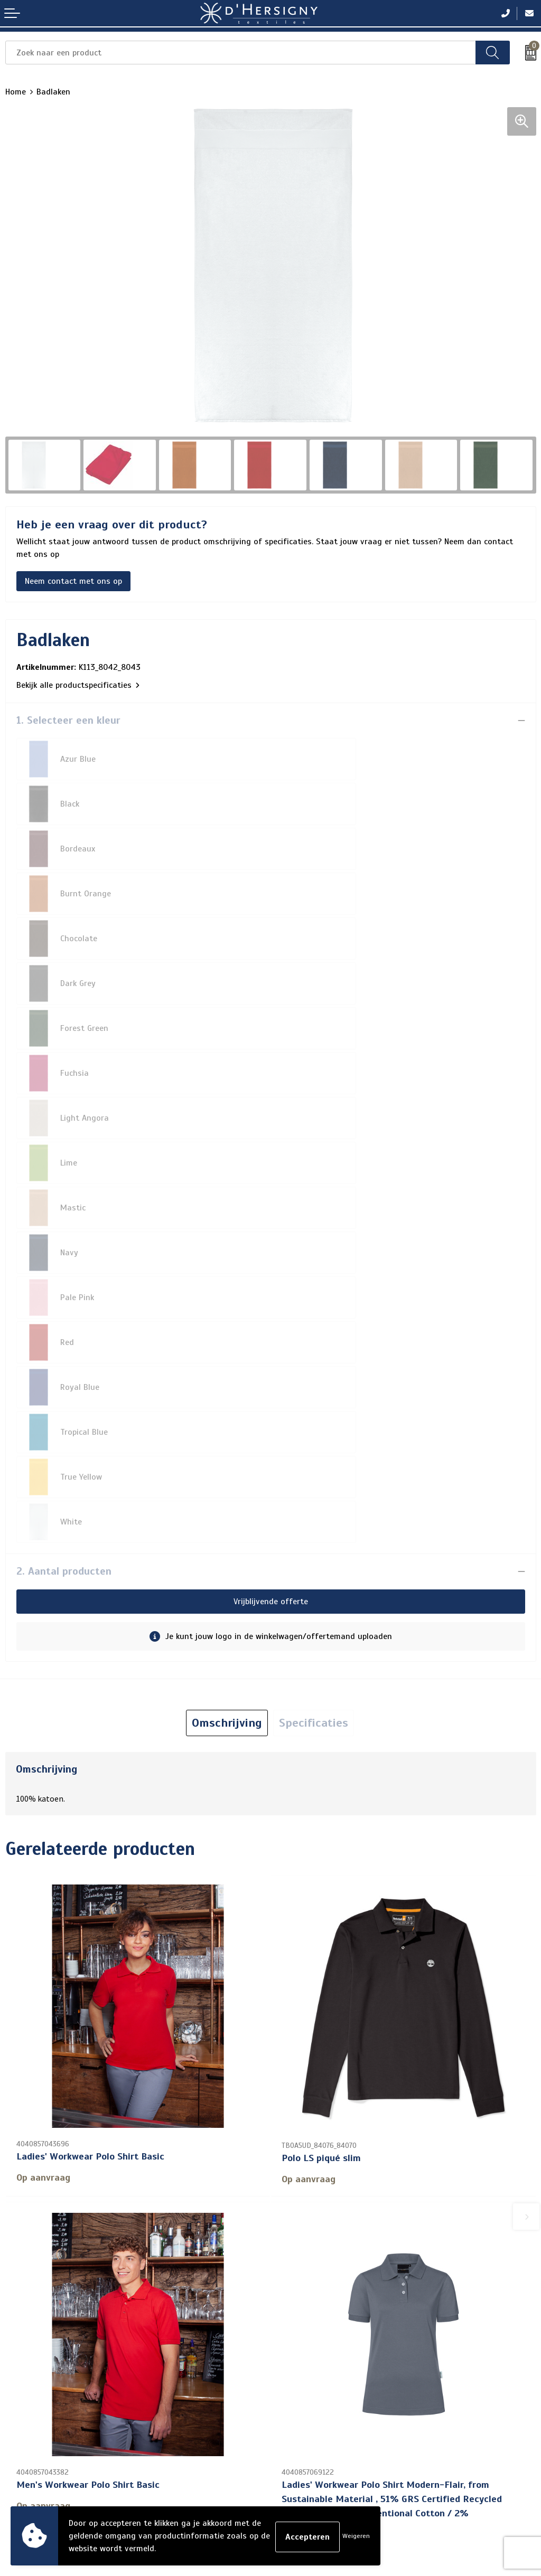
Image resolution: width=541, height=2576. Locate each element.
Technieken (296, 2315)
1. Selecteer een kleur (68, 720)
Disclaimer (24, 2453)
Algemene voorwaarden (49, 2403)
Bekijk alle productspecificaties (77, 685)
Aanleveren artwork (312, 2298)
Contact (290, 2230)
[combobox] (240, 52)
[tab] (227, 1319)
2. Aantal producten (63, 1167)
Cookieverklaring (35, 2419)
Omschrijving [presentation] (227, 1319)
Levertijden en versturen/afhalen (338, 2281)
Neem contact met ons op (73, 581)
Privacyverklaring (37, 2436)
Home (15, 92)
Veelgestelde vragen (313, 2264)
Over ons (292, 2247)
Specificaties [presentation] (313, 1319)
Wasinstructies (304, 2332)
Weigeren (356, 2536)
